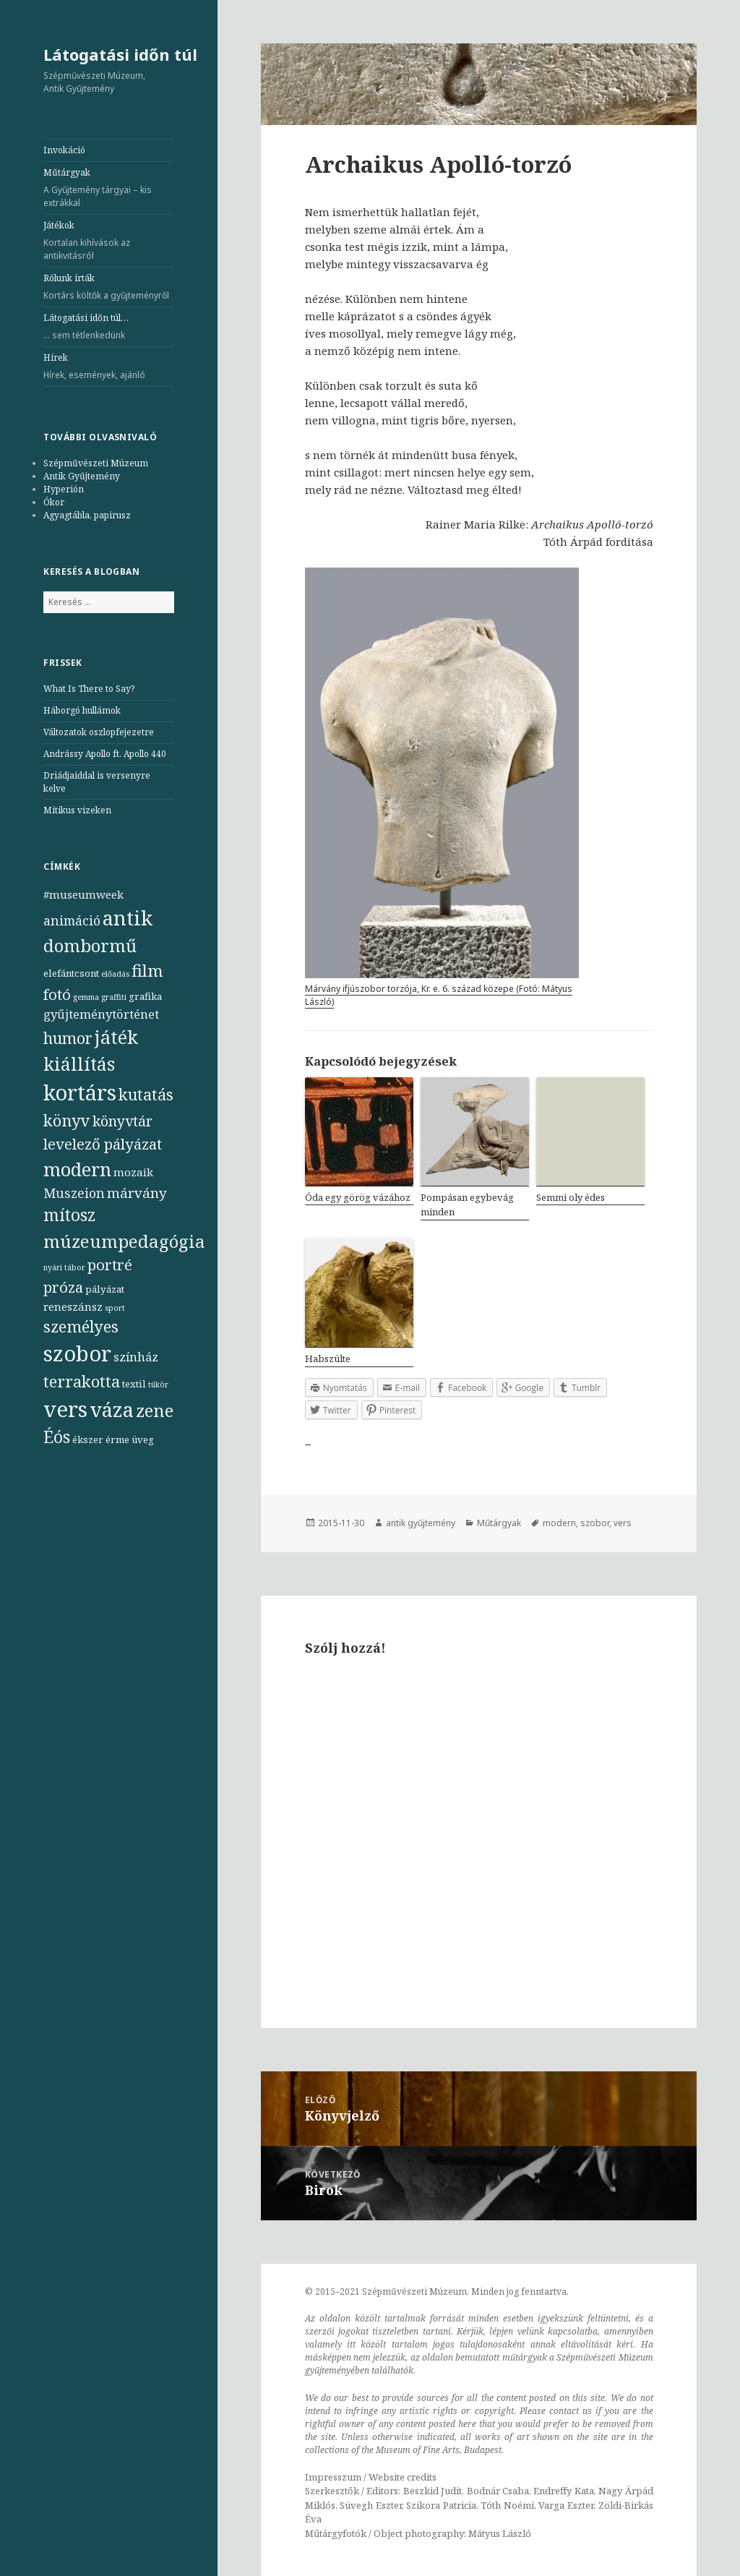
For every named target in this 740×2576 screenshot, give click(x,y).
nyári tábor (64, 1267)
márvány (137, 1193)
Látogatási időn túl (120, 54)
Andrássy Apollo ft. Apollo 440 (104, 754)
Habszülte (327, 1358)
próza (63, 1287)
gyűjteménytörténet (101, 1014)
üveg (143, 1439)
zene (154, 1410)
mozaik (133, 1172)
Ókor (53, 502)
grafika (145, 996)
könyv (66, 1120)
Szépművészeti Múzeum (95, 463)
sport (115, 1308)
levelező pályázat (102, 1144)
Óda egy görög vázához (357, 1197)
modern (77, 1169)
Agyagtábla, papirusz (87, 515)
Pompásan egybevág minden (467, 1205)
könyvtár (122, 1121)
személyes (81, 1326)
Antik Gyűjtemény (81, 476)
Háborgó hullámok (82, 710)
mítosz (69, 1215)
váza (112, 1409)
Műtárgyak (108, 188)
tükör (158, 1384)
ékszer (87, 1439)
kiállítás (79, 1064)
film (147, 970)
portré (109, 1264)
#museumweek (83, 894)
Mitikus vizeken (77, 810)
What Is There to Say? (88, 688)
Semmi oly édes (570, 1197)
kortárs (79, 1092)
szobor (77, 1353)
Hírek (108, 366)
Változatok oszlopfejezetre (98, 732)
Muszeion (74, 1193)
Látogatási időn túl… (108, 327)
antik (127, 917)
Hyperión (63, 489)
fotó (57, 994)
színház (135, 1356)
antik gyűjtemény (420, 1523)
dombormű (90, 945)
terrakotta (81, 1381)
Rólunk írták (108, 287)
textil (134, 1383)
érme (117, 1439)
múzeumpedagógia (124, 1241)
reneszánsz (73, 1306)
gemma (86, 997)
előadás (115, 974)
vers (65, 1409)
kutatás (146, 1094)
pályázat (104, 1289)
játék (116, 1036)
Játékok (108, 240)
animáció (71, 920)
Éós (56, 1437)
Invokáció (64, 150)
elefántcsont (71, 973)
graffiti (113, 997)
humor (67, 1037)
